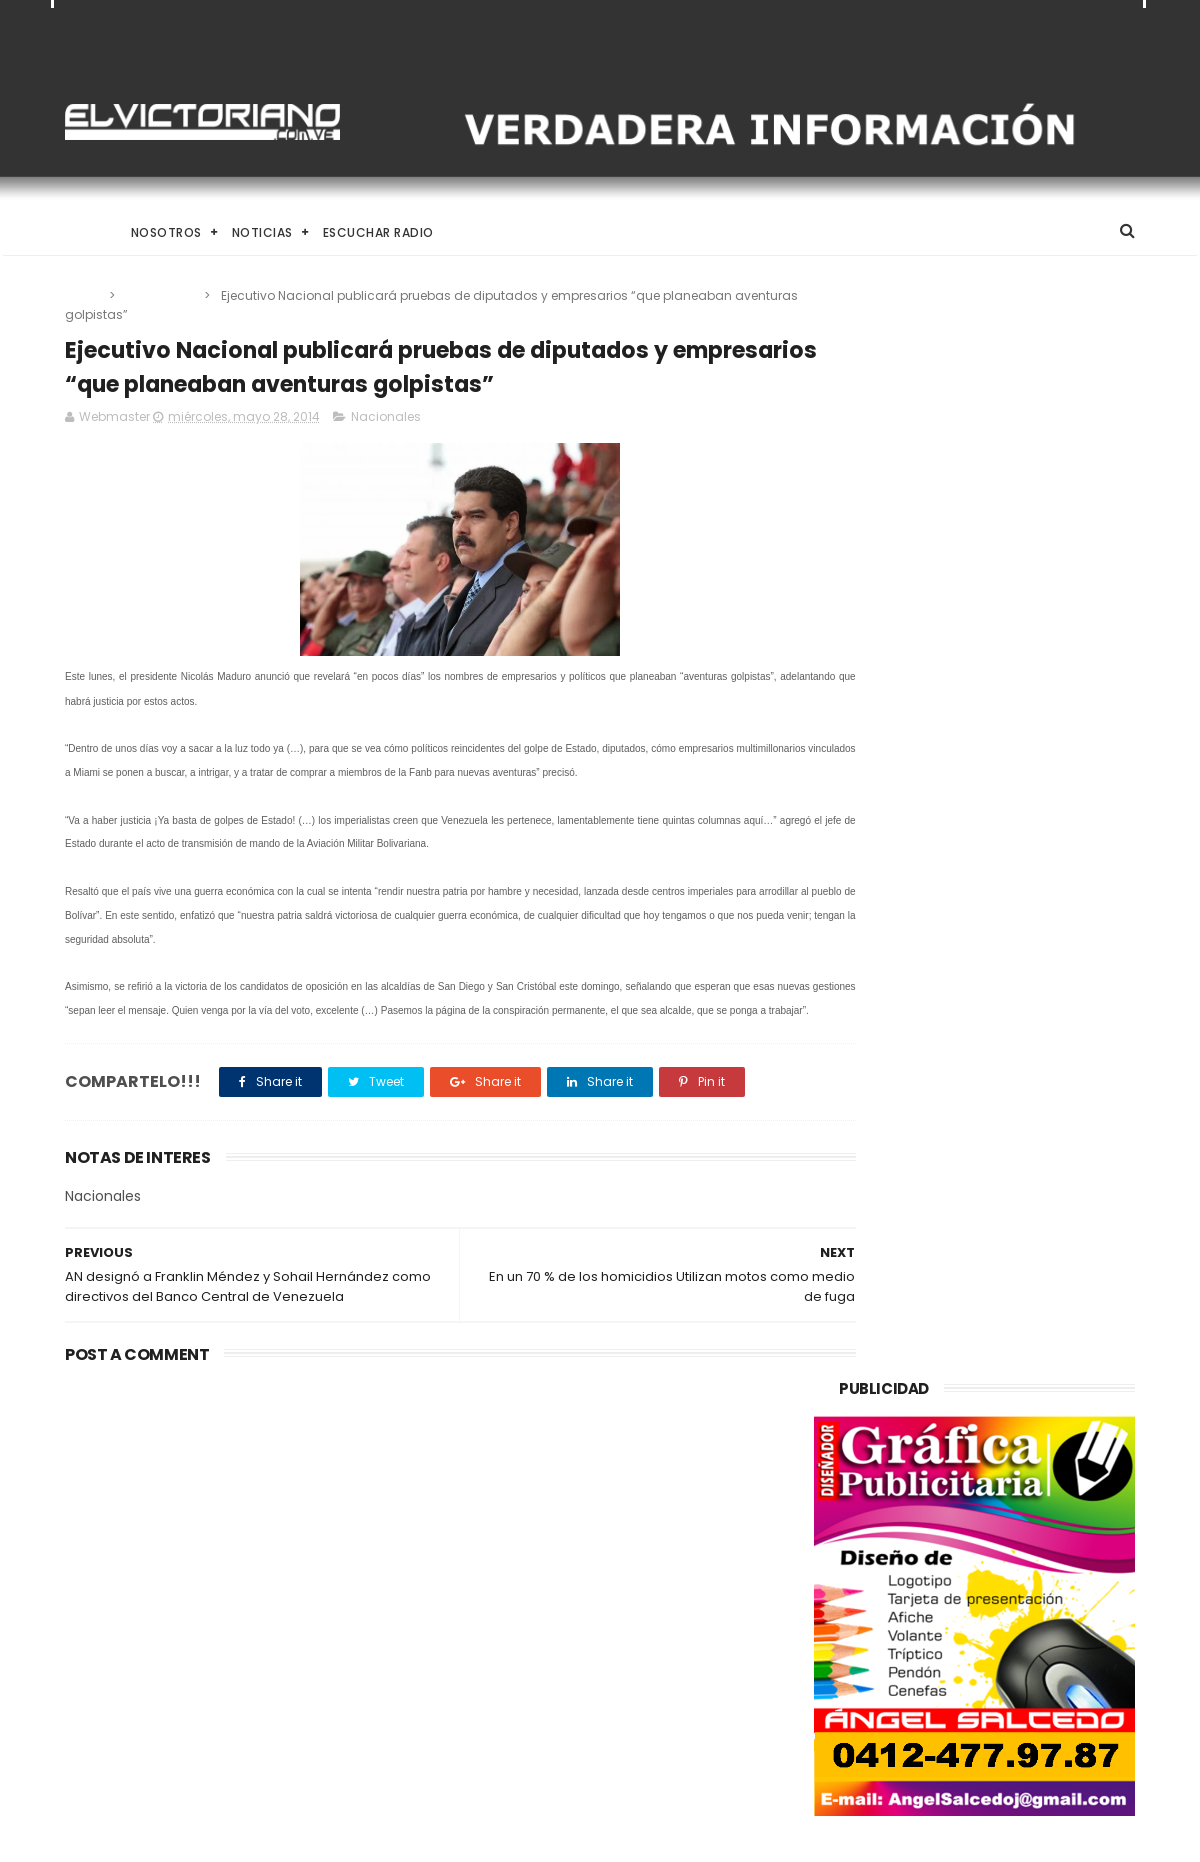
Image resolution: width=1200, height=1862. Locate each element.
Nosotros (166, 232)
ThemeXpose (177, 1837)
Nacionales (161, 295)
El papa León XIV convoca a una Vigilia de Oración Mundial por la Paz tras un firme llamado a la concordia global (651, 1535)
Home (83, 232)
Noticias (262, 232)
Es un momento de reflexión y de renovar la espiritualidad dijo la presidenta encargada (651, 1735)
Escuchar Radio (378, 232)
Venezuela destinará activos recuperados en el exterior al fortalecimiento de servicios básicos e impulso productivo (229, 1547)
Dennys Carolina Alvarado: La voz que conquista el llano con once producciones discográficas (646, 1640)
